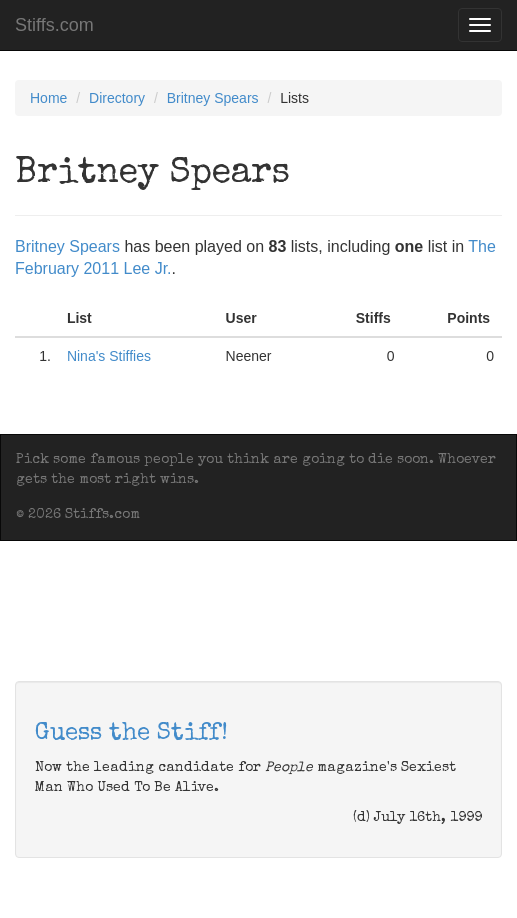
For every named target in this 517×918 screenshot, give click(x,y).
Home (48, 98)
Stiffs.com (54, 25)
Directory (117, 98)
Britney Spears (213, 98)
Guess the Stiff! (131, 734)
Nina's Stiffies (109, 356)
